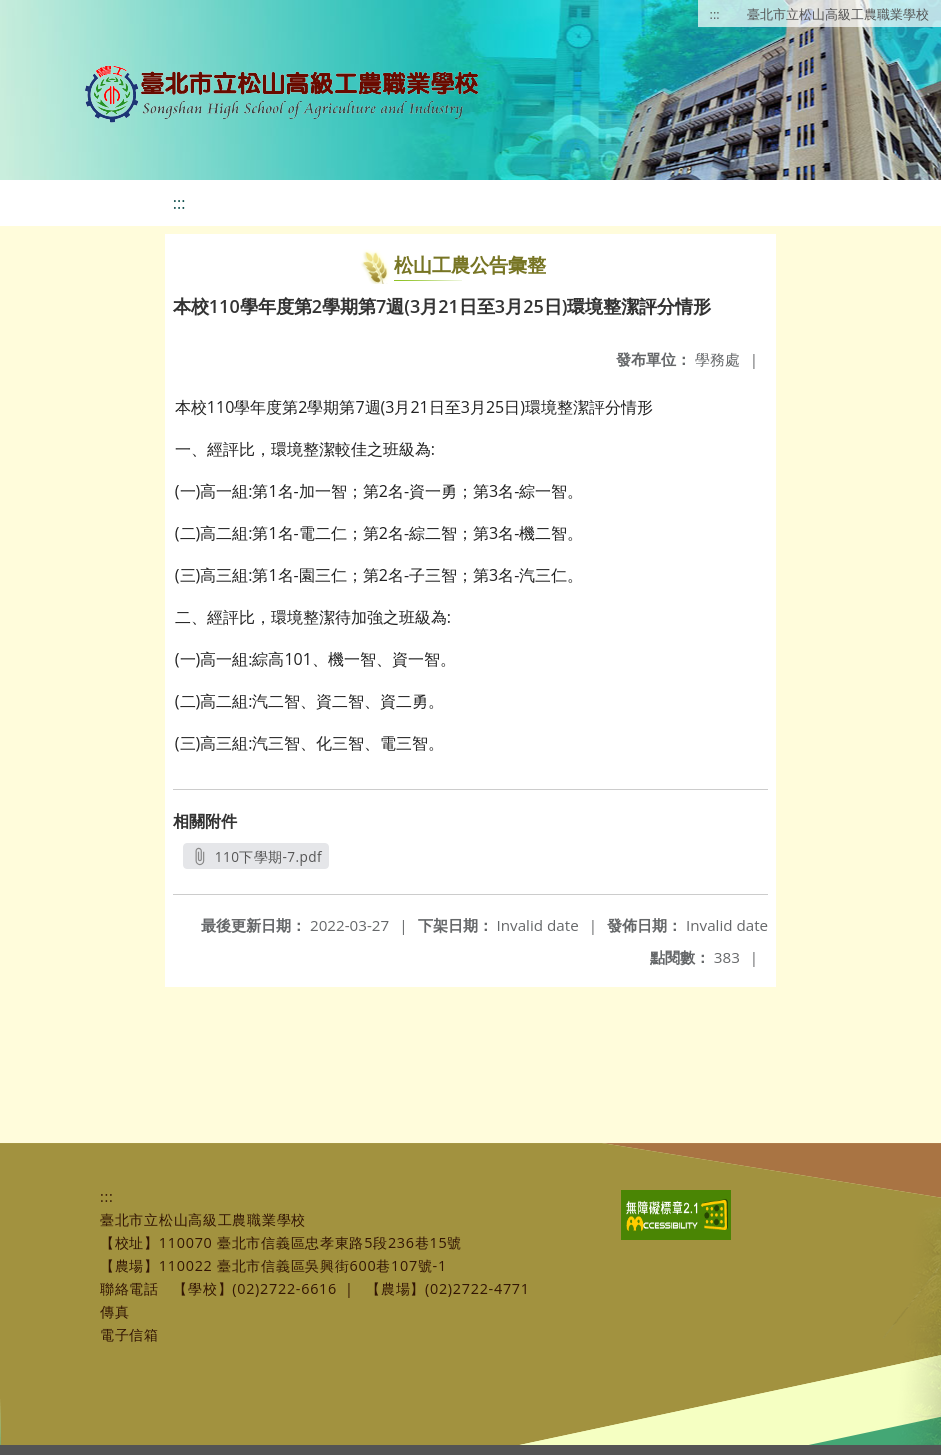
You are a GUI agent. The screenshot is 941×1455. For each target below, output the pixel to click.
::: (715, 14)
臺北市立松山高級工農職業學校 (838, 14)
